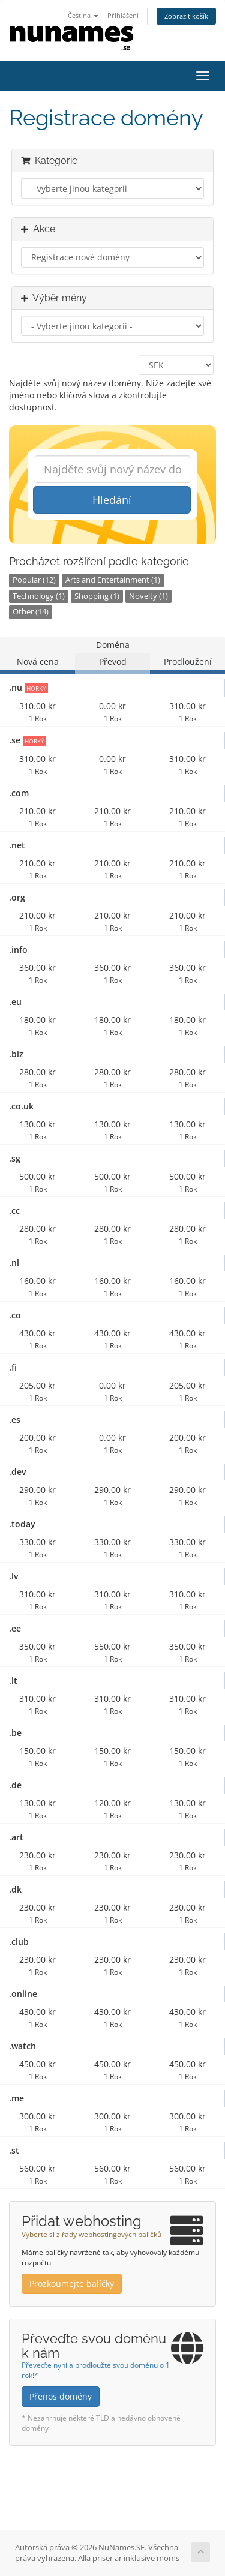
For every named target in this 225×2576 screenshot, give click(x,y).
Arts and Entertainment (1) (112, 580)
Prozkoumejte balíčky (71, 2283)
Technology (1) (39, 596)
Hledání (111, 500)
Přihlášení (123, 15)
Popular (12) (34, 580)
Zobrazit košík (186, 15)
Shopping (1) (96, 596)
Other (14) (31, 612)
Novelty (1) (148, 596)
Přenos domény (60, 2396)
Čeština (83, 15)
